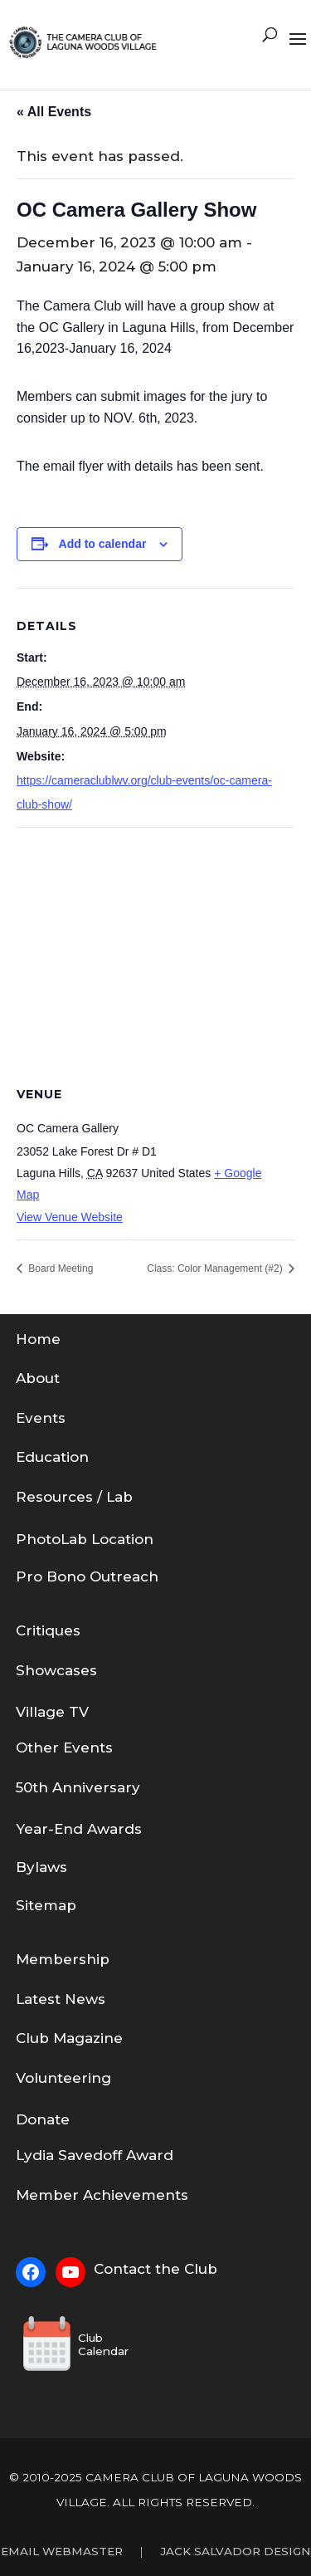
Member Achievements (102, 2195)
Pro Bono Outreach (87, 1576)
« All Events (54, 112)
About (38, 1378)
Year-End (51, 1829)
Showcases (56, 1670)
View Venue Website (70, 1217)
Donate (43, 2119)
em (41, 1959)
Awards (114, 1829)
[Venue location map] (155, 948)
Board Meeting (59, 1268)
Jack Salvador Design (235, 2551)
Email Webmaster (62, 2551)
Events (41, 1418)
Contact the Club (155, 2269)
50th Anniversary (78, 1787)
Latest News (60, 1999)
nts (101, 1747)
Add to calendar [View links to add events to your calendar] (103, 543)
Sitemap (46, 1905)
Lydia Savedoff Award (94, 2155)
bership (81, 1959)
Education (52, 1457)
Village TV (52, 1711)
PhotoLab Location (84, 1539)
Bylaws (41, 1867)
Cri (26, 1630)
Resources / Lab (74, 1496)
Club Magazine (69, 2038)
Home (38, 1339)
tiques (58, 1630)
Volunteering (63, 2078)
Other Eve (53, 1747)
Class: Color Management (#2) (216, 1268)
